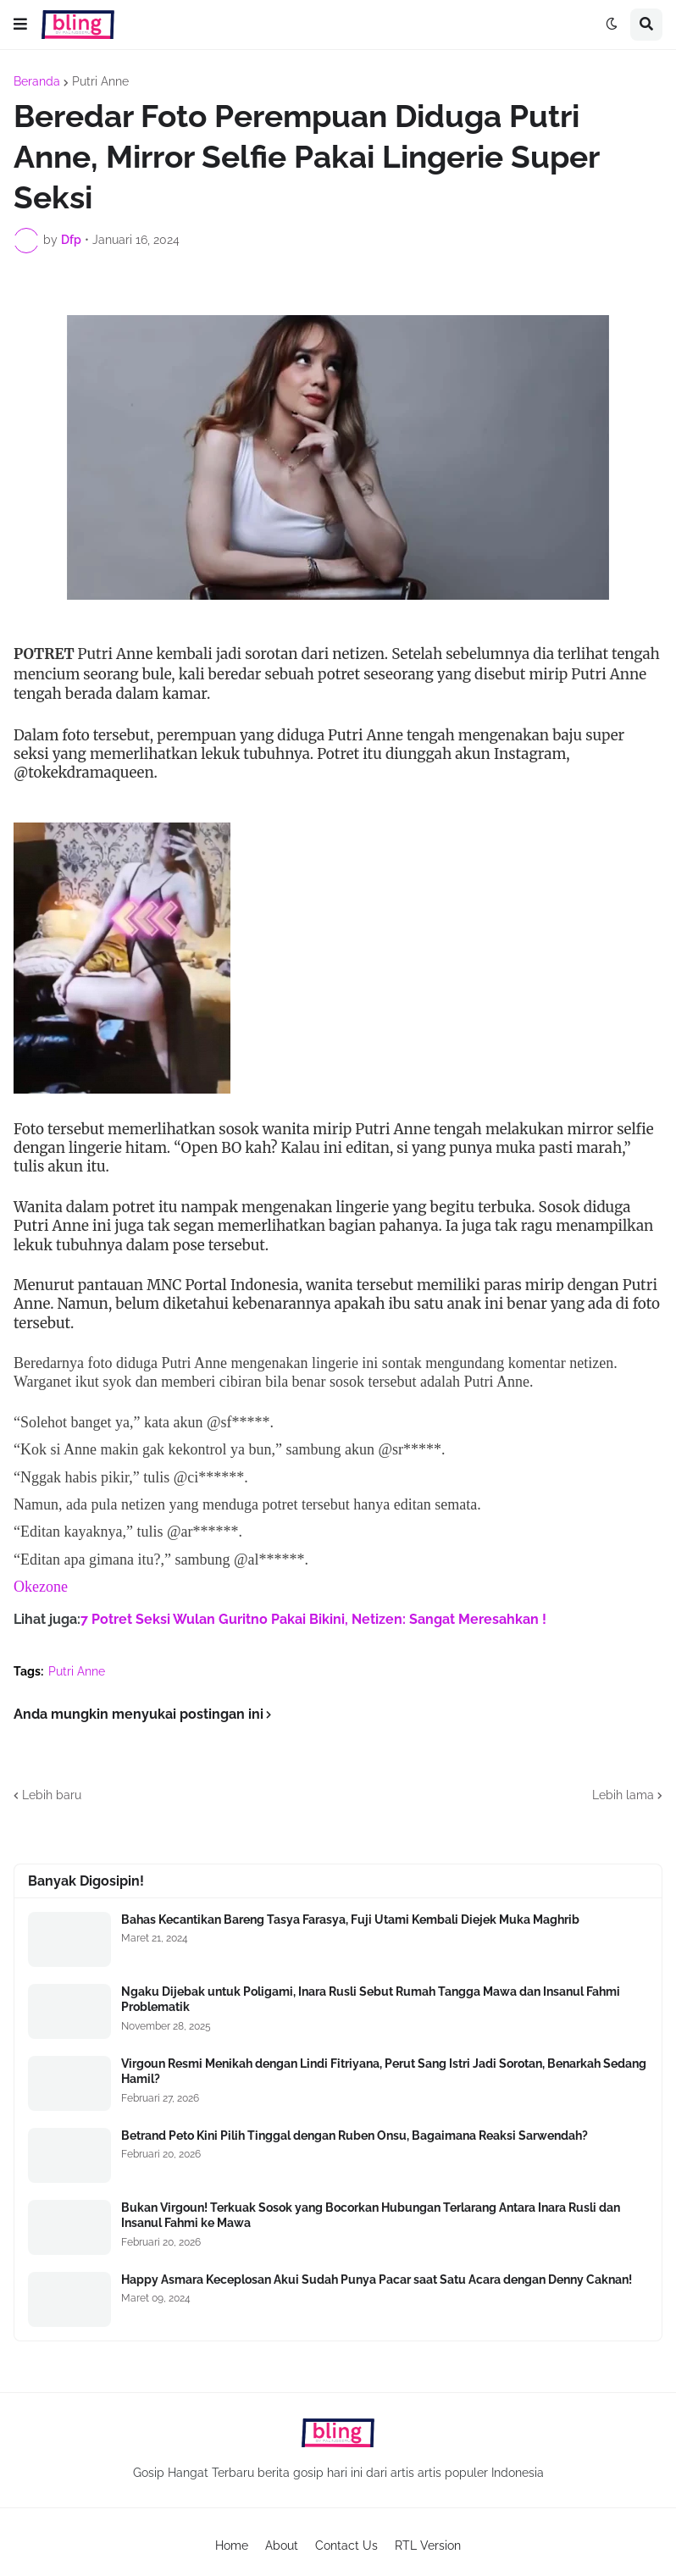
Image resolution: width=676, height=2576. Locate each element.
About (281, 2545)
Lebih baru (51, 1795)
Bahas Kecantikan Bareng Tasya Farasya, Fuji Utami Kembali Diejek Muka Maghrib (350, 1919)
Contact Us (346, 2545)
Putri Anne (100, 81)
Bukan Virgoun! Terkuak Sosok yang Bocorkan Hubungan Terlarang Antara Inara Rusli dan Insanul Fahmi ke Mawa (370, 2215)
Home (231, 2545)
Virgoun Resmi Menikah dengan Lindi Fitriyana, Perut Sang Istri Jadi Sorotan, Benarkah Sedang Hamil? (383, 2071)
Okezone (41, 1586)
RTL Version (428, 2545)
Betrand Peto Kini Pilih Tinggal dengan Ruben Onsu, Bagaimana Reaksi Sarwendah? (354, 2135)
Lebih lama (623, 1795)
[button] (20, 24)
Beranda (37, 81)
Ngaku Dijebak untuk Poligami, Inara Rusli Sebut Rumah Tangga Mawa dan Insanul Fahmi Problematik (370, 1999)
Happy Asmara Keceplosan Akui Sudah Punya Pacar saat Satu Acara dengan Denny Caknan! (376, 2279)
